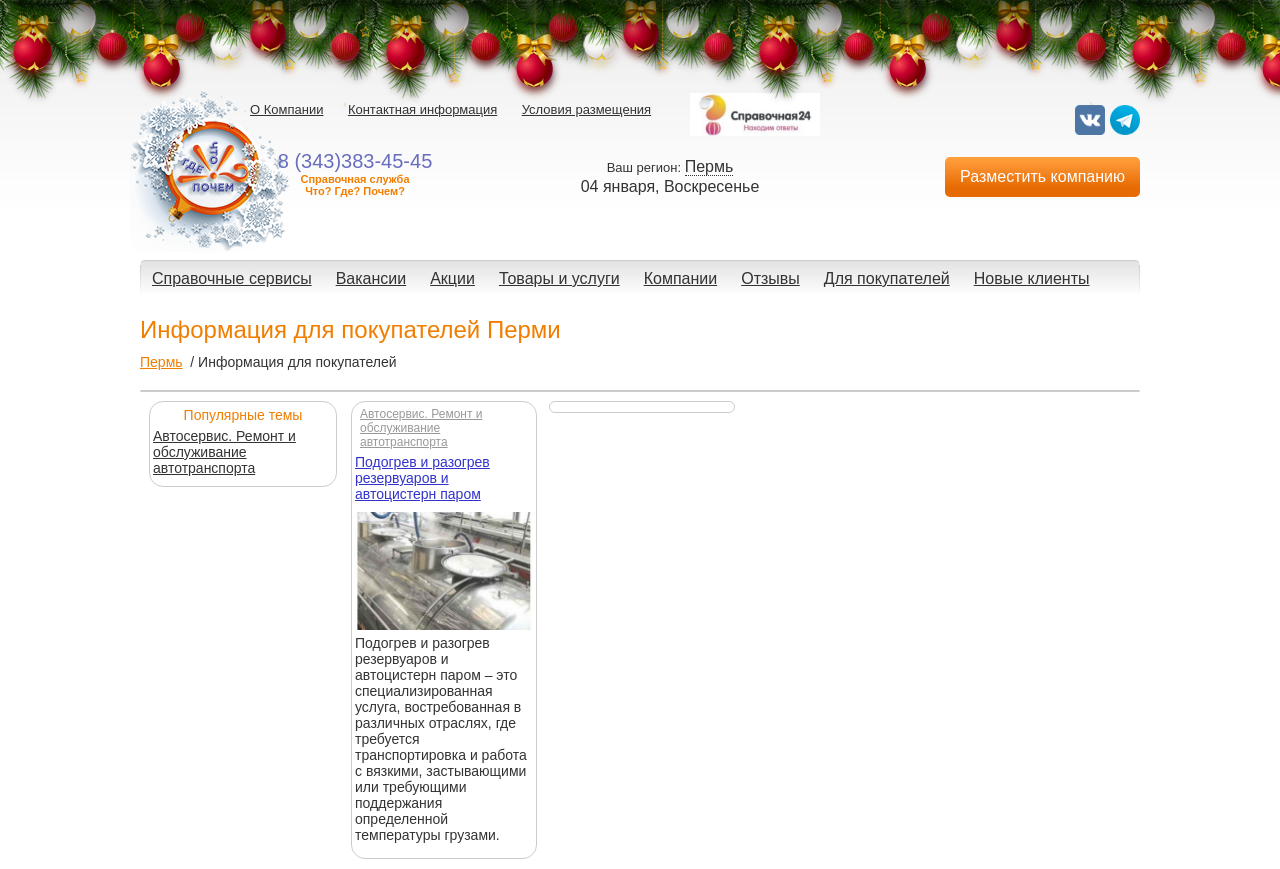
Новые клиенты (1032, 278)
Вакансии (371, 278)
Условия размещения (586, 109)
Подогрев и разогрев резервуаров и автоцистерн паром (422, 478)
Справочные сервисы (232, 278)
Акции (452, 278)
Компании (681, 278)
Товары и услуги (559, 278)
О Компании (286, 109)
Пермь (161, 362)
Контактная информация (422, 109)
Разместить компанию (1042, 176)
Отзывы (770, 278)
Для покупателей (887, 278)
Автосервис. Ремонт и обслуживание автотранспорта (224, 452)
